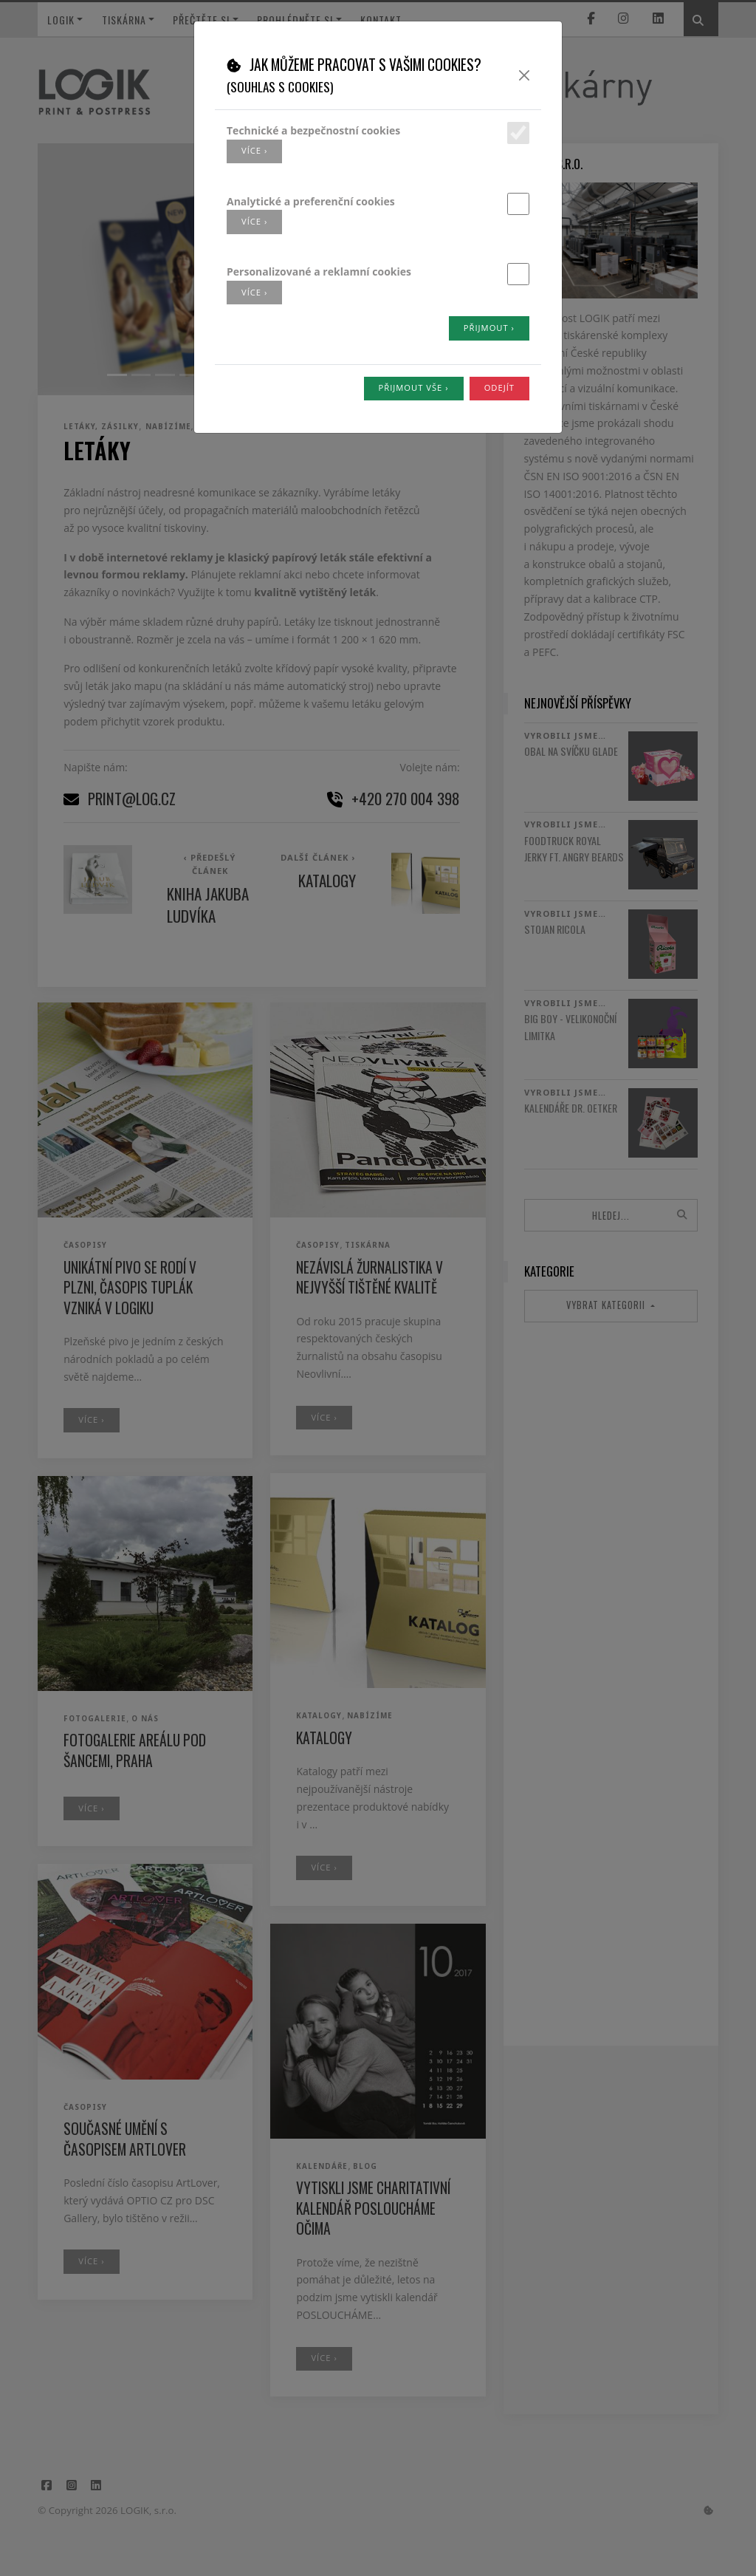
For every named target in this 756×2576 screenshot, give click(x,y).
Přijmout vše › (414, 387)
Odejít (499, 387)
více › (254, 150)
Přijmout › (489, 327)
